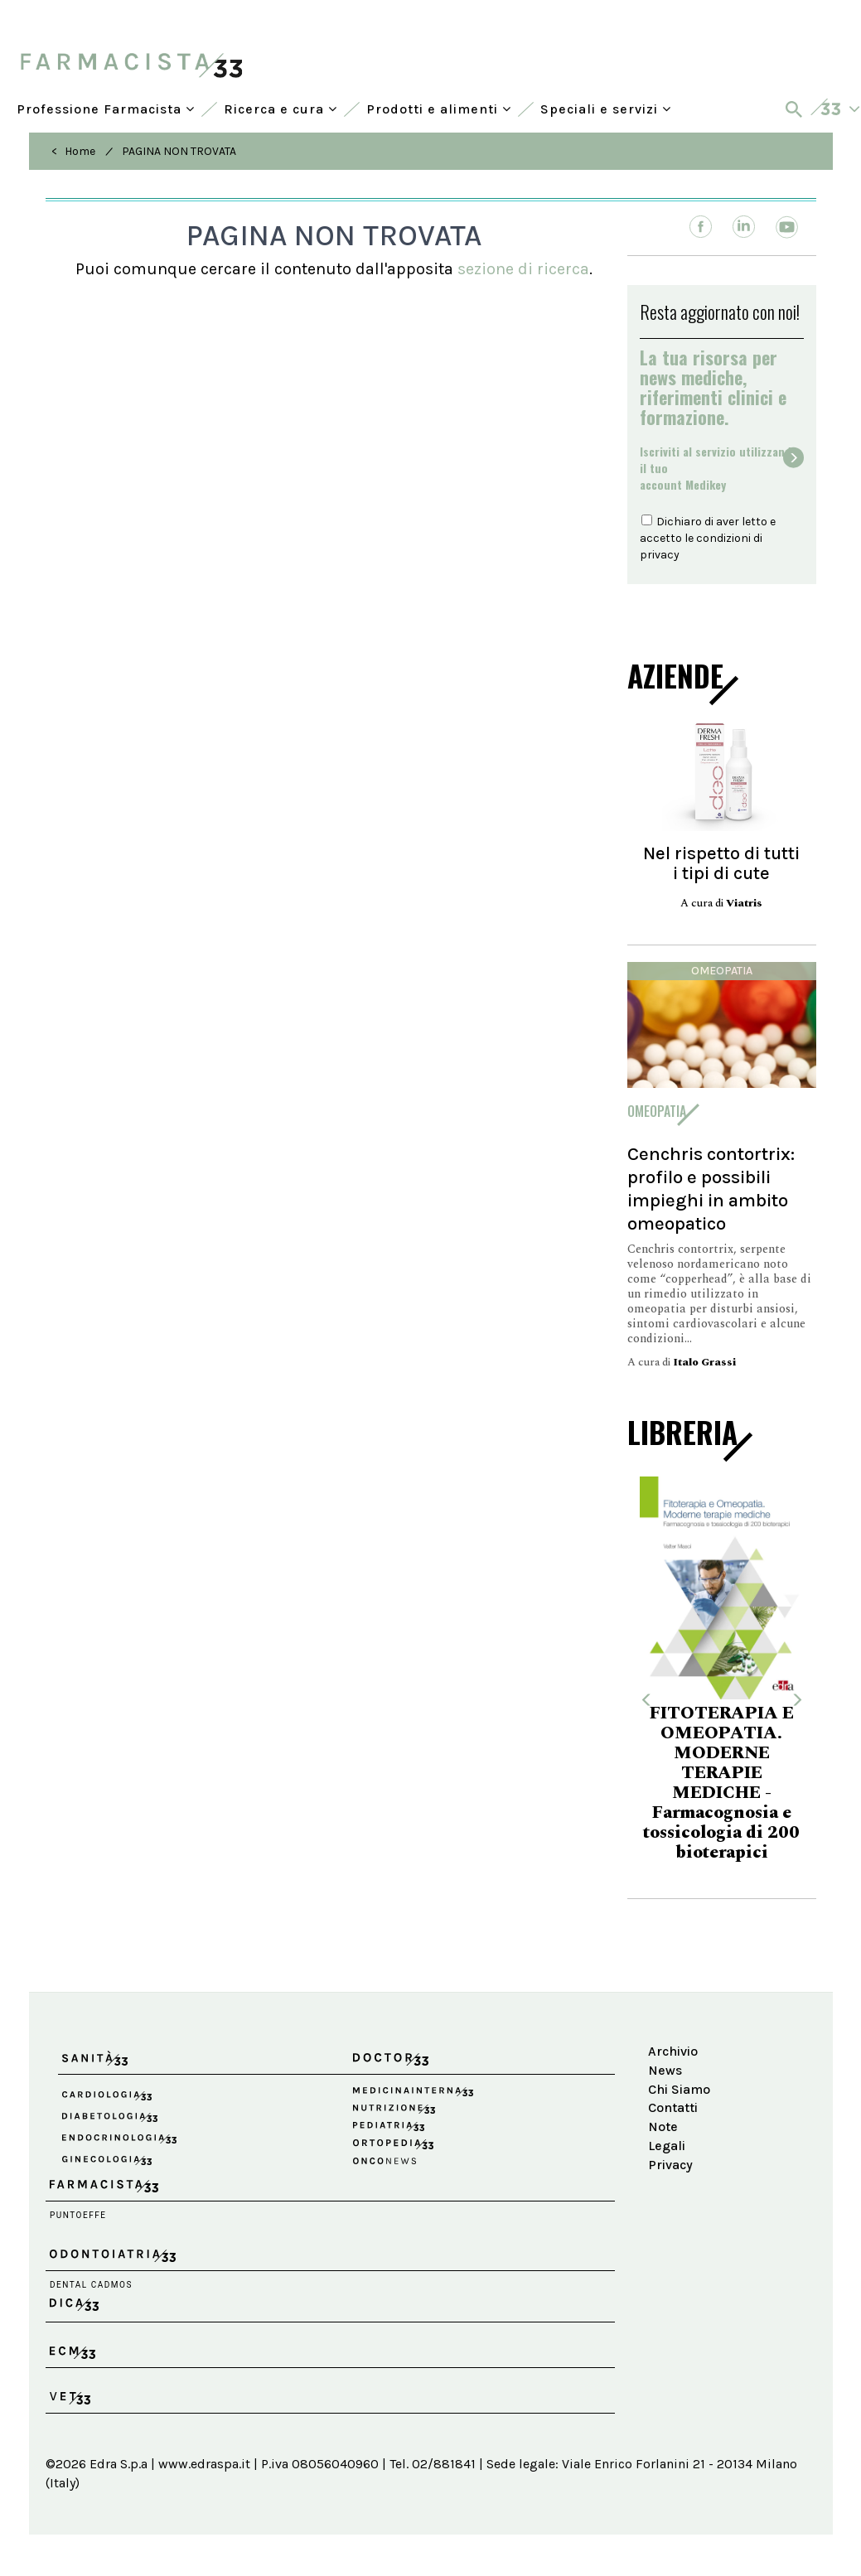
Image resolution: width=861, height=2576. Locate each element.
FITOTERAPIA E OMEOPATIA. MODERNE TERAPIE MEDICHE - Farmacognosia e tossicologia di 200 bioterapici (721, 1783)
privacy (660, 555)
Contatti (673, 2107)
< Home (73, 151)
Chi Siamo (679, 2089)
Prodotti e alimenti (438, 109)
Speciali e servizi (605, 109)
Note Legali (666, 2136)
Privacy (670, 2164)
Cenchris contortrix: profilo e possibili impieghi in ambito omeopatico (711, 1189)
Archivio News (673, 2060)
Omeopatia (721, 971)
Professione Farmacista (106, 109)
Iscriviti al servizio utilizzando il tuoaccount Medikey (719, 468)
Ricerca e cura (280, 109)
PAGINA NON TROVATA (179, 151)
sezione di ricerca (523, 268)
